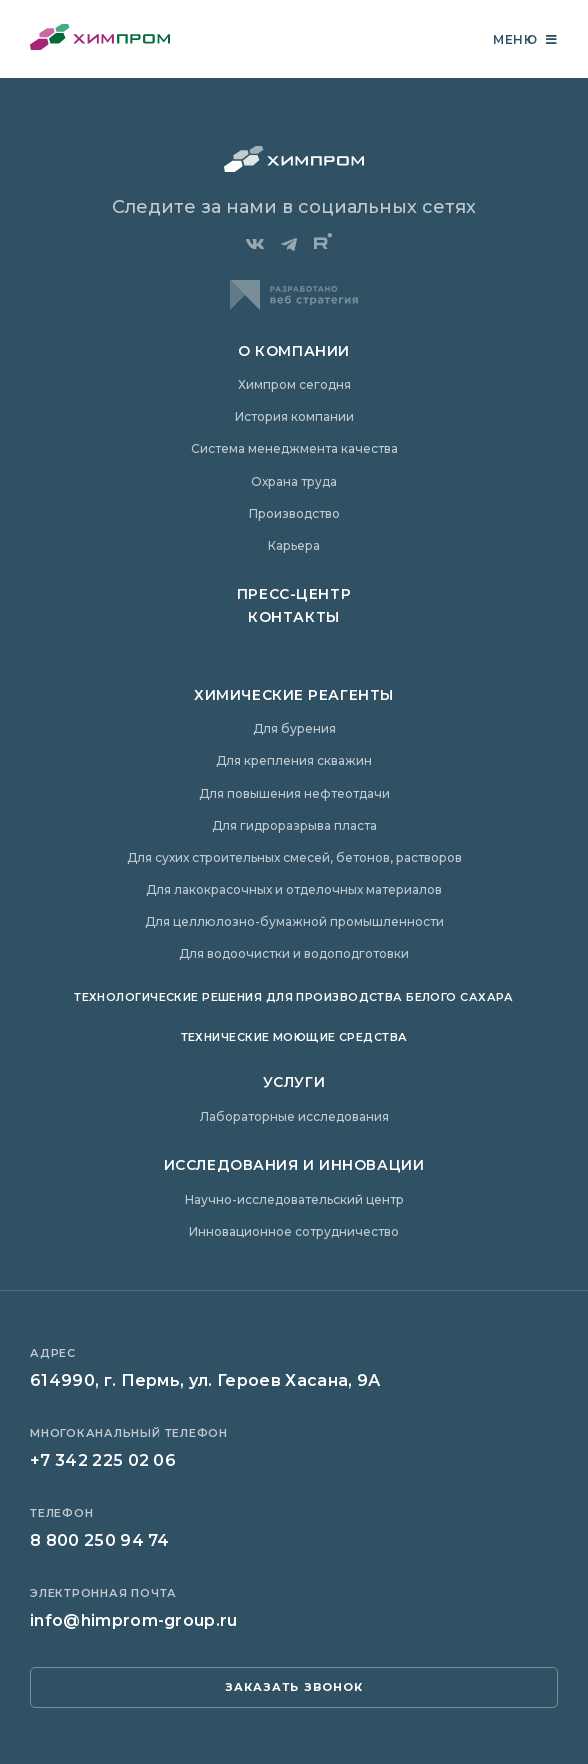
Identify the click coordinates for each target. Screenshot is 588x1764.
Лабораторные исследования (294, 1116)
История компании (294, 416)
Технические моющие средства (294, 1037)
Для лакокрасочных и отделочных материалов (294, 889)
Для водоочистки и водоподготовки (294, 953)
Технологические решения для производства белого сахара (294, 997)
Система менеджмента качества (294, 448)
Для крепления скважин (294, 760)
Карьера (294, 545)
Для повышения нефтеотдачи (294, 793)
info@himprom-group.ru (134, 1620)
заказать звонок (294, 1687)
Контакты (293, 617)
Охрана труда (294, 481)
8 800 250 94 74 (100, 1540)
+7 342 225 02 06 (103, 1460)
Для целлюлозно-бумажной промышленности (294, 921)
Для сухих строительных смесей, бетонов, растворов (294, 857)
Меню (525, 39)
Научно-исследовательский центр (294, 1199)
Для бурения (294, 728)
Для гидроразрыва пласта (294, 825)
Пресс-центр (294, 594)
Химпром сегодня (294, 384)
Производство (294, 513)
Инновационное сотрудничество (294, 1231)
